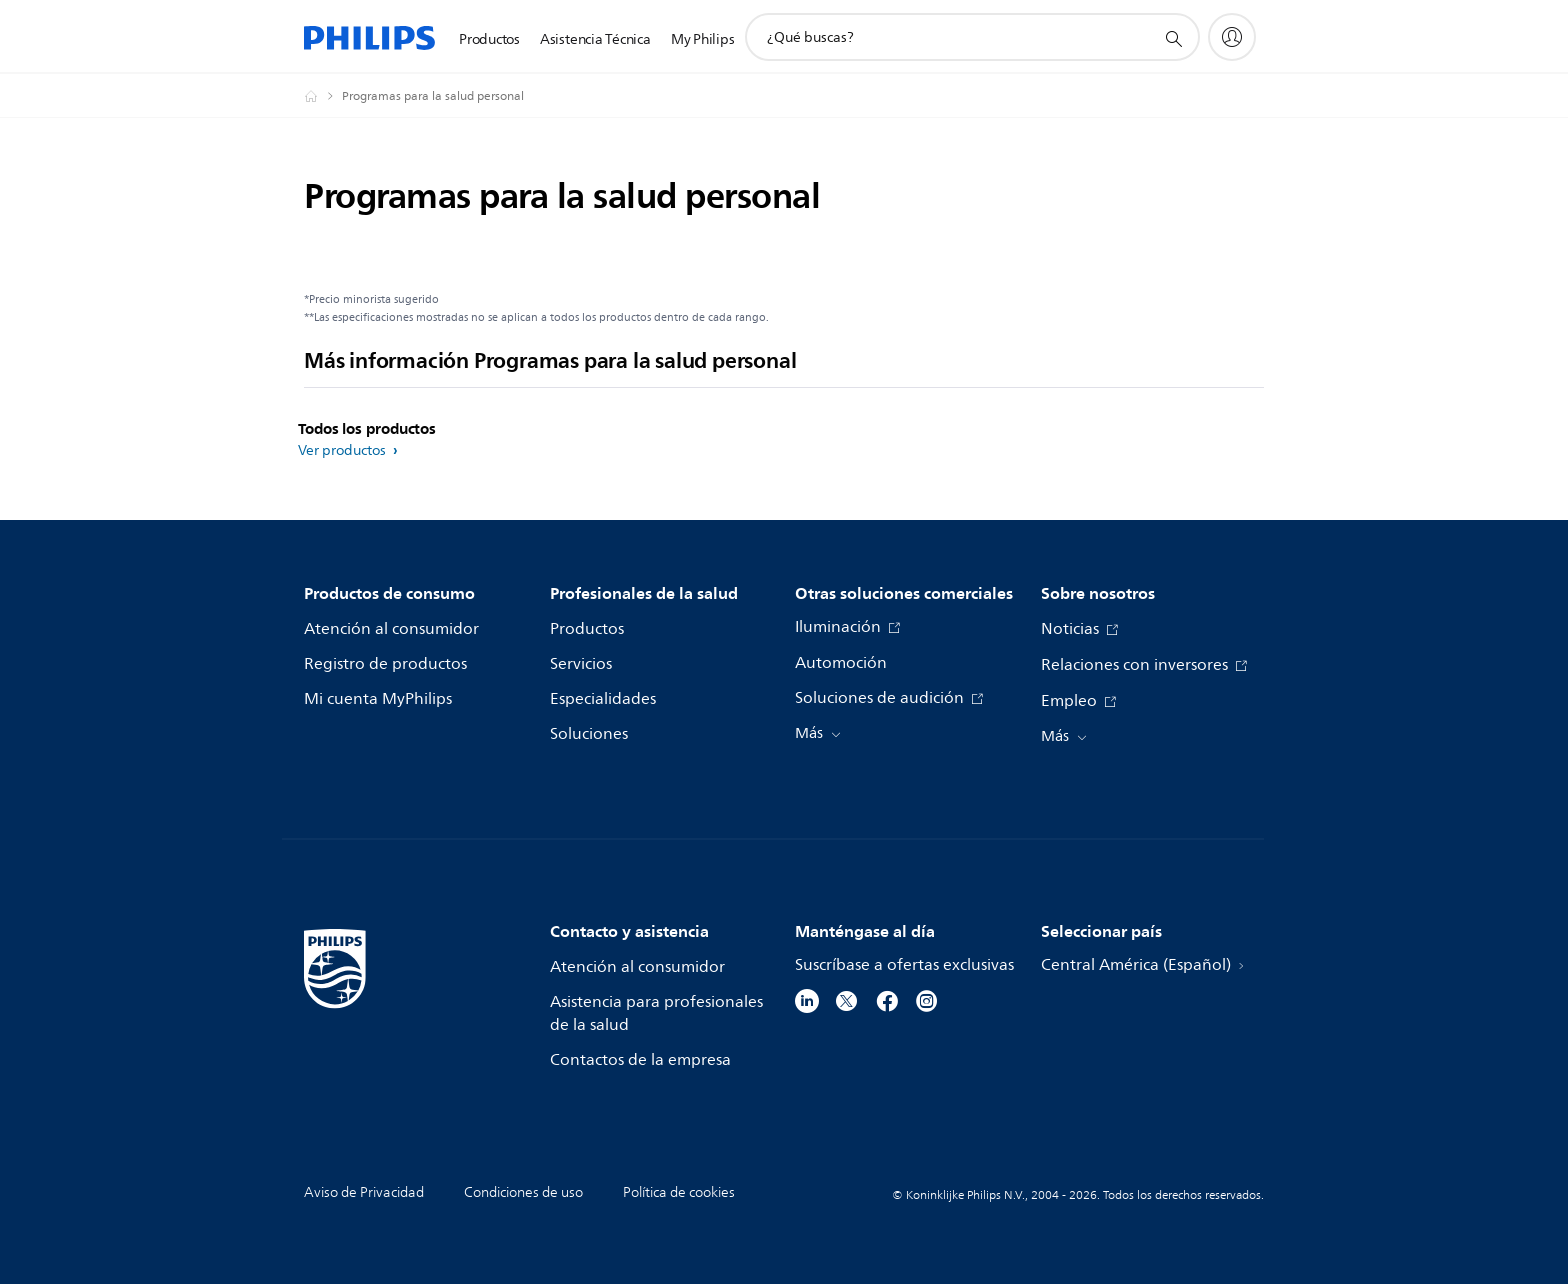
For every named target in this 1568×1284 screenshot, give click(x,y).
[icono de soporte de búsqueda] (1173, 38)
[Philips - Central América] (323, 96)
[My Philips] (1232, 37)
